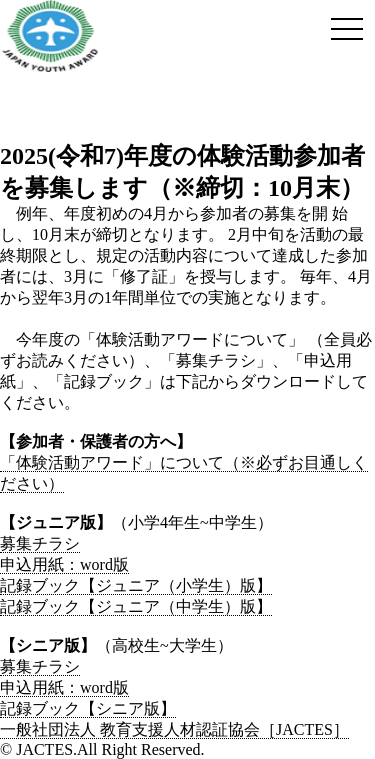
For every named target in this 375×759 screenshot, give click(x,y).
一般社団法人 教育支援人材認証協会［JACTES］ (174, 729)
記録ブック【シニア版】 (88, 708)
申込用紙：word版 (64, 564)
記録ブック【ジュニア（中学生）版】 (136, 606)
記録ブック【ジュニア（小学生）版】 (136, 585)
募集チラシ (40, 543)
